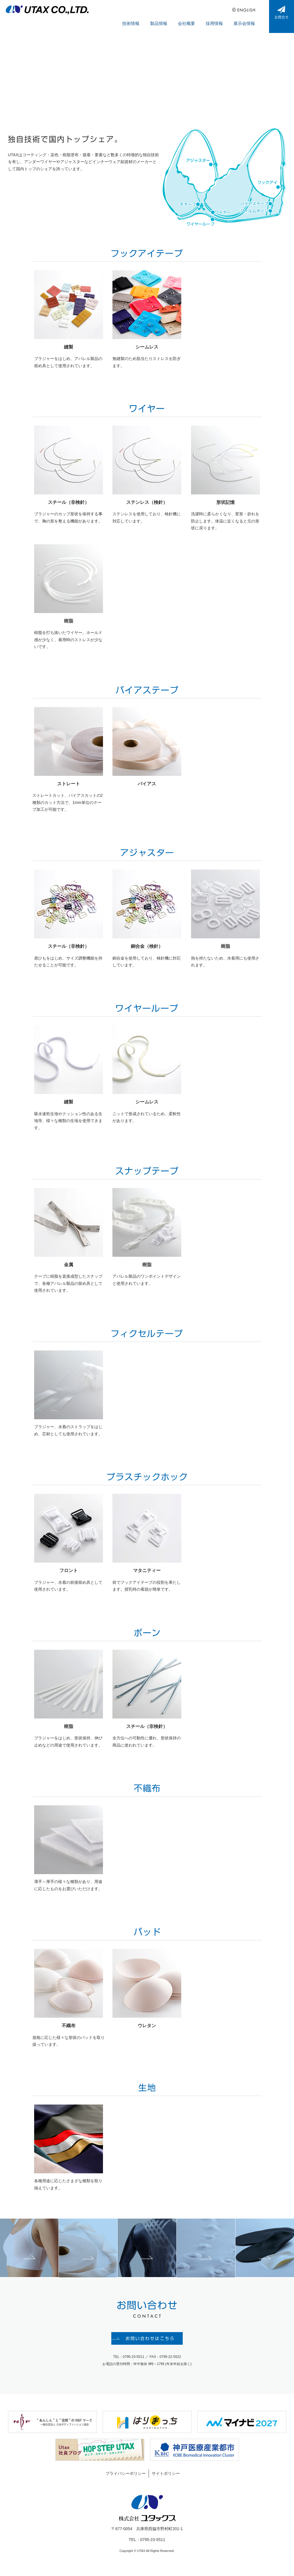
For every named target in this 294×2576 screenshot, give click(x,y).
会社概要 (195, 17)
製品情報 (170, 17)
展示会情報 (246, 17)
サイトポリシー (166, 2481)
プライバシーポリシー (126, 2481)
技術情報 (145, 17)
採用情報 (219, 17)
